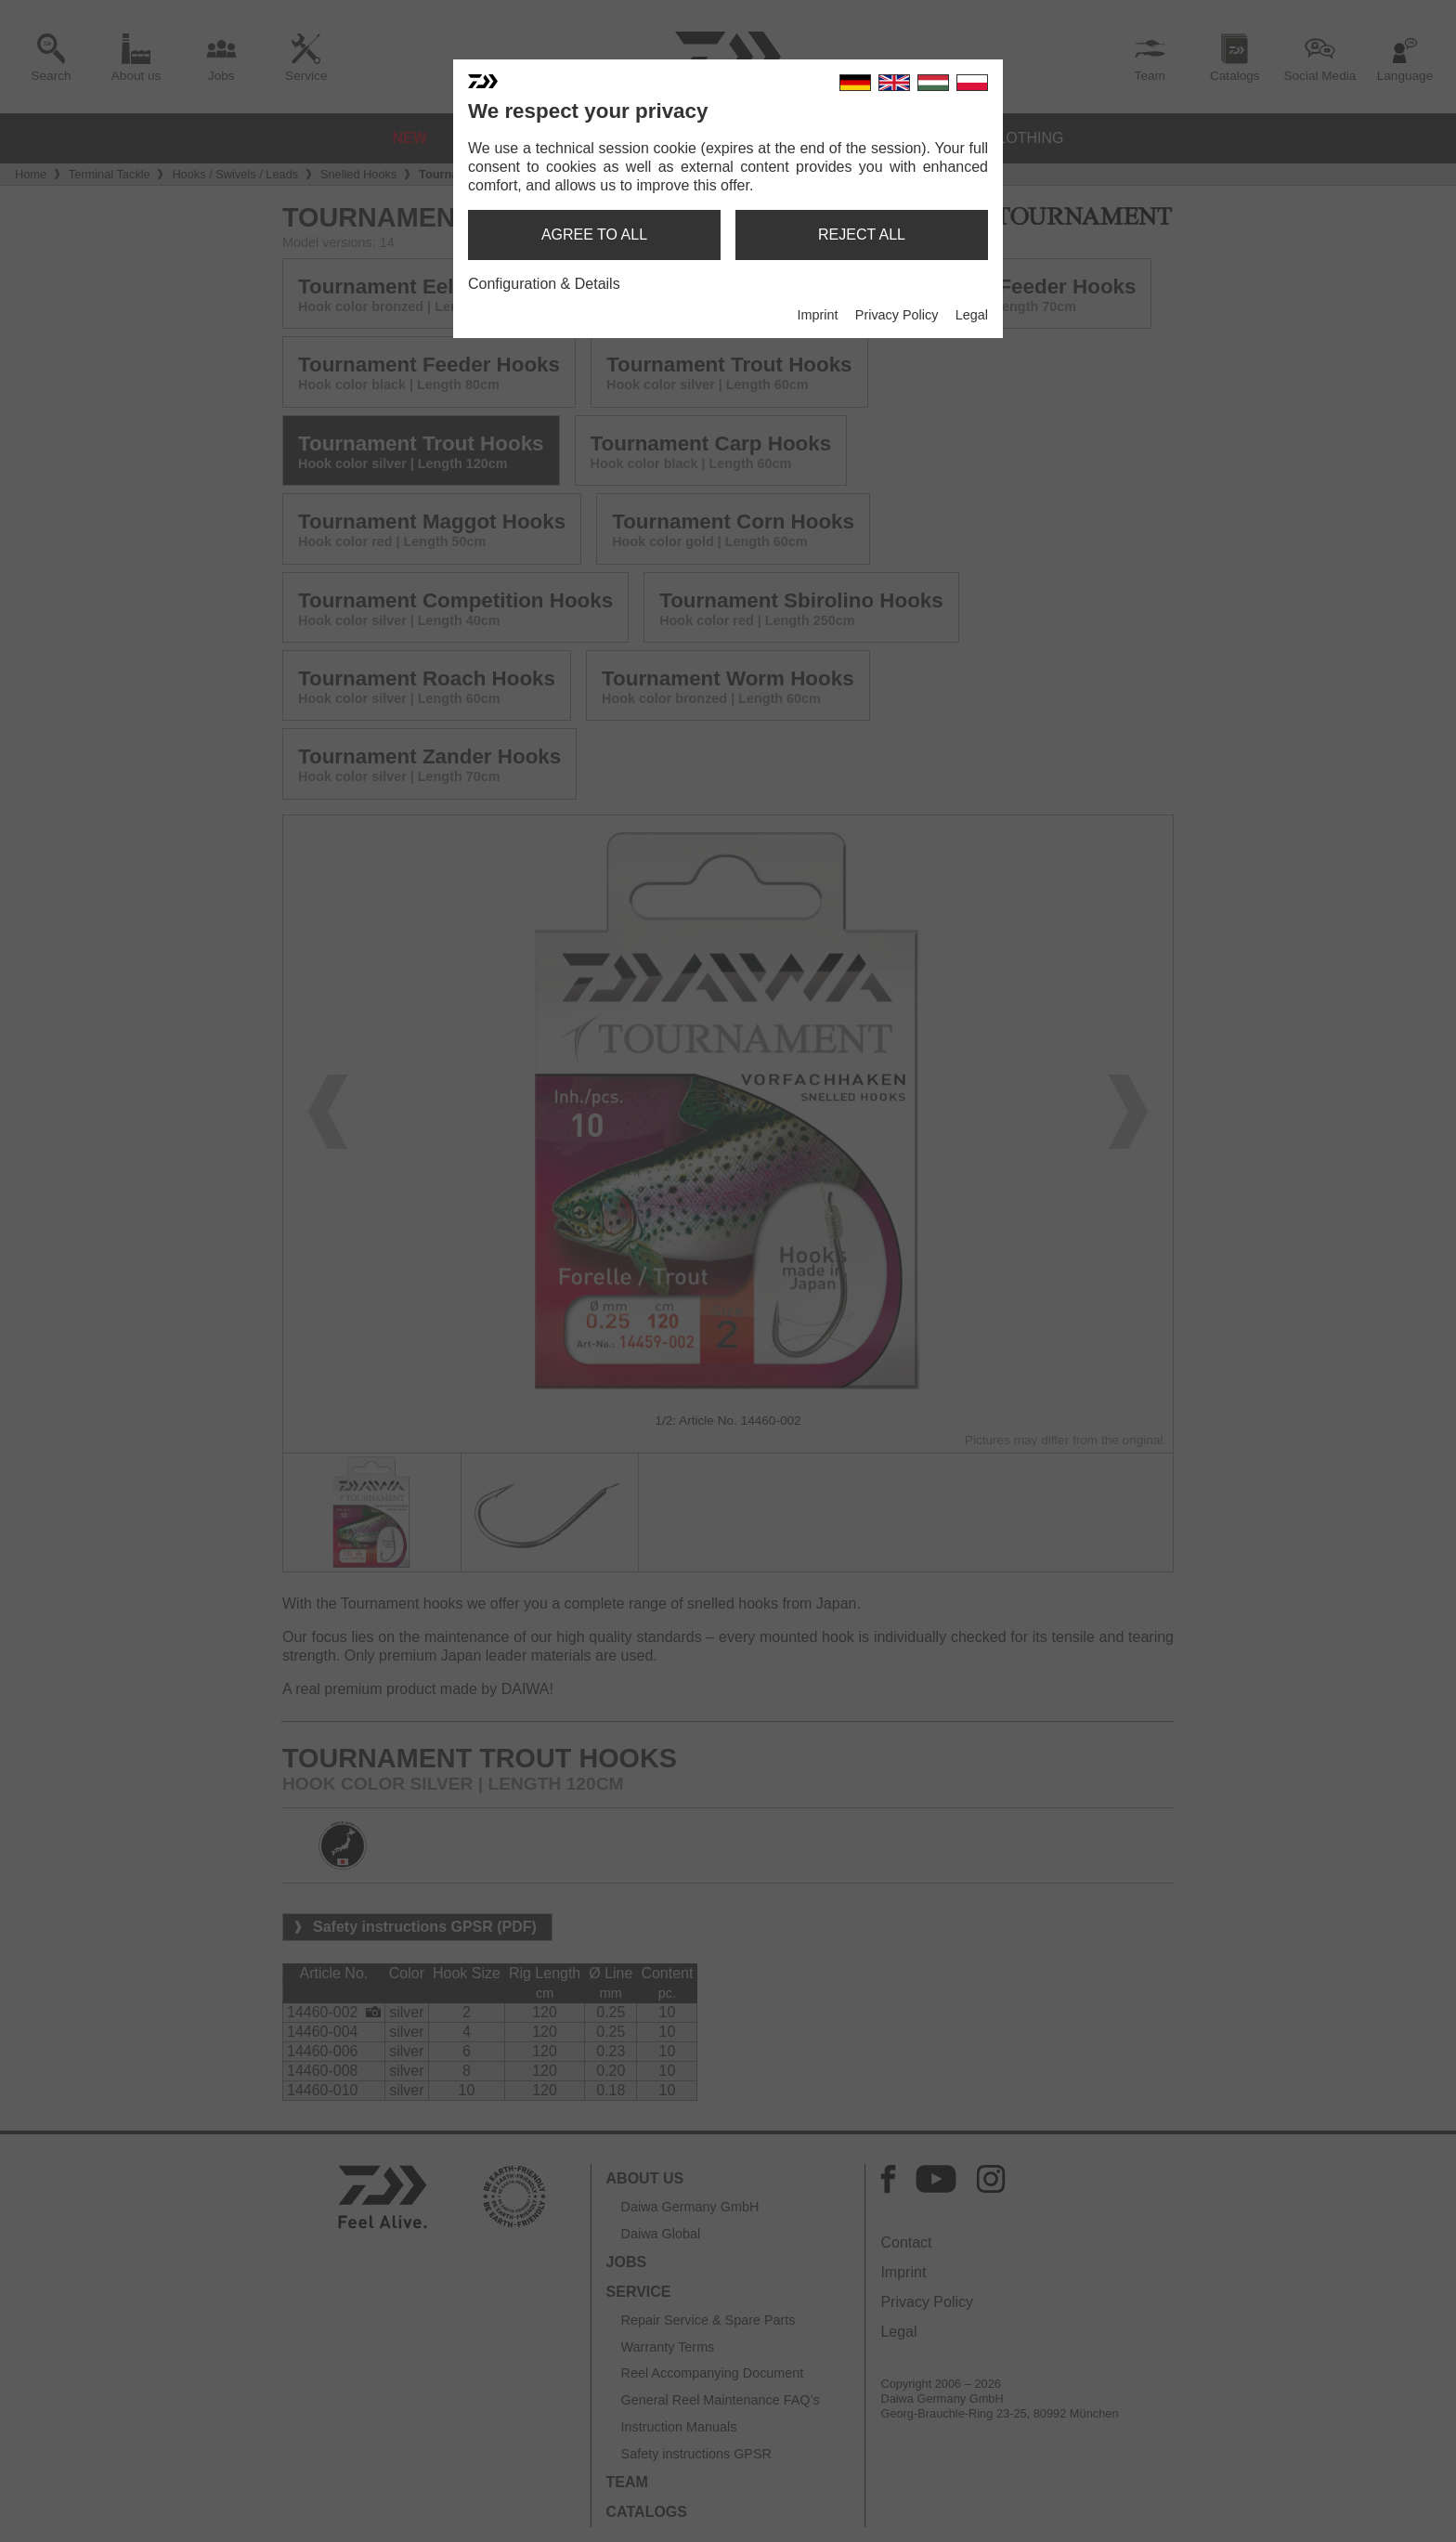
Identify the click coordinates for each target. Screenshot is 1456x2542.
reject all (861, 234)
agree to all (594, 234)
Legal (972, 314)
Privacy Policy (897, 314)
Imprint (817, 314)
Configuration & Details (544, 284)
